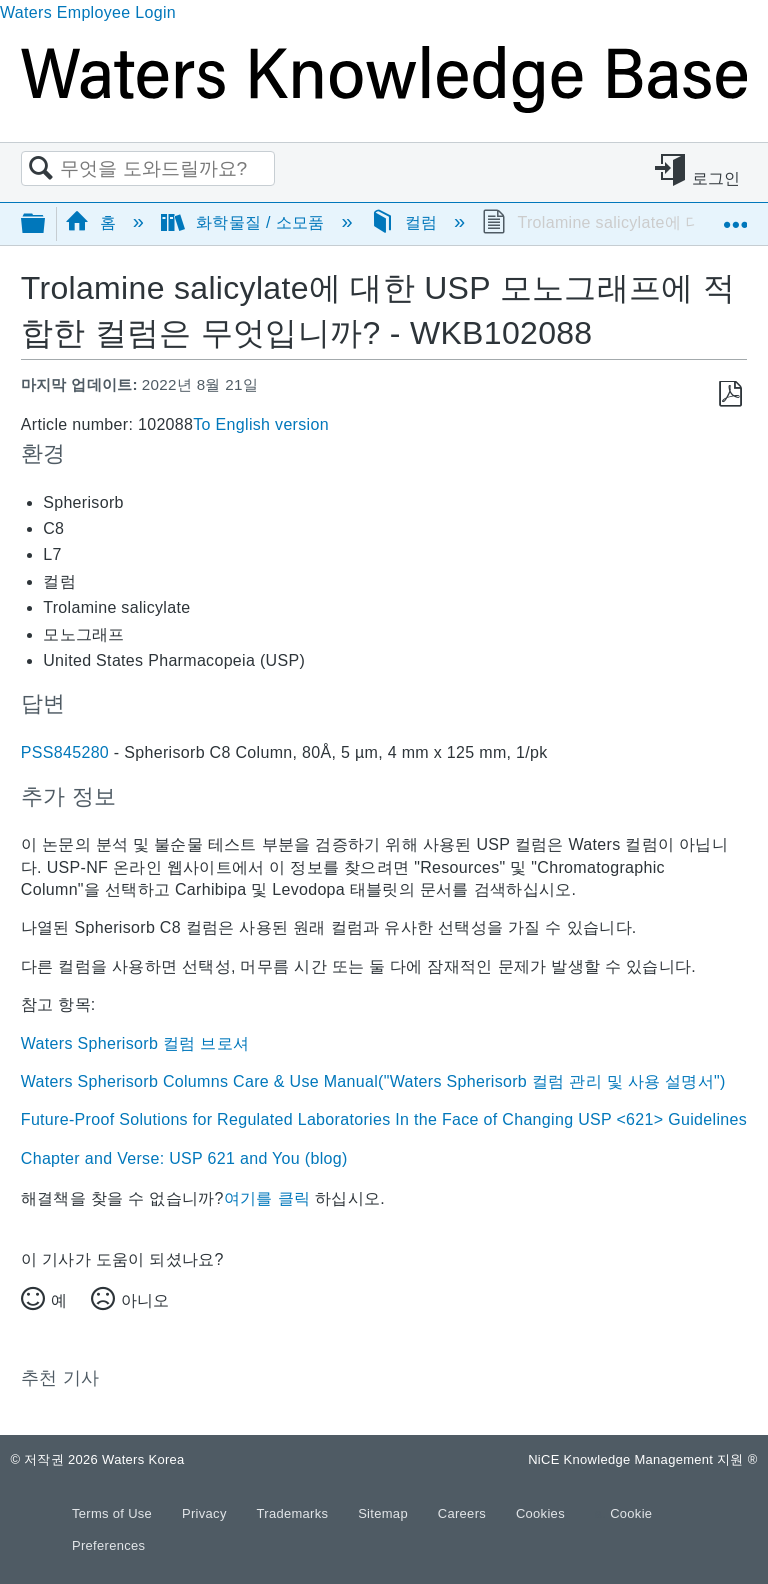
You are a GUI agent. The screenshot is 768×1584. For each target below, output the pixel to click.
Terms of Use (114, 1513)
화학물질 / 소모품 (245, 222)
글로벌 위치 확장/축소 (735, 217)
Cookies (540, 1513)
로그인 (716, 178)
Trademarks (295, 1513)
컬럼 (406, 222)
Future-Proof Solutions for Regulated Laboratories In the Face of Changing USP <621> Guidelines (384, 1119)
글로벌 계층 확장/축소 (46, 224)
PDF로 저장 (730, 394)
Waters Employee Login (88, 12)
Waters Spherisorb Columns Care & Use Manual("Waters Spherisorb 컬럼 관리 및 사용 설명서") (373, 1081)
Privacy (206, 1513)
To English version (261, 424)
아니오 (145, 1300)
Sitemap (385, 1513)
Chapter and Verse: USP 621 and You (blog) (184, 1158)
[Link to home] (384, 107)
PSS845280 (65, 752)
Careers (464, 1513)
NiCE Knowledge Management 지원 (642, 1459)
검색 (41, 169)
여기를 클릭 (267, 1198)
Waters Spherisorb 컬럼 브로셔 (135, 1043)
